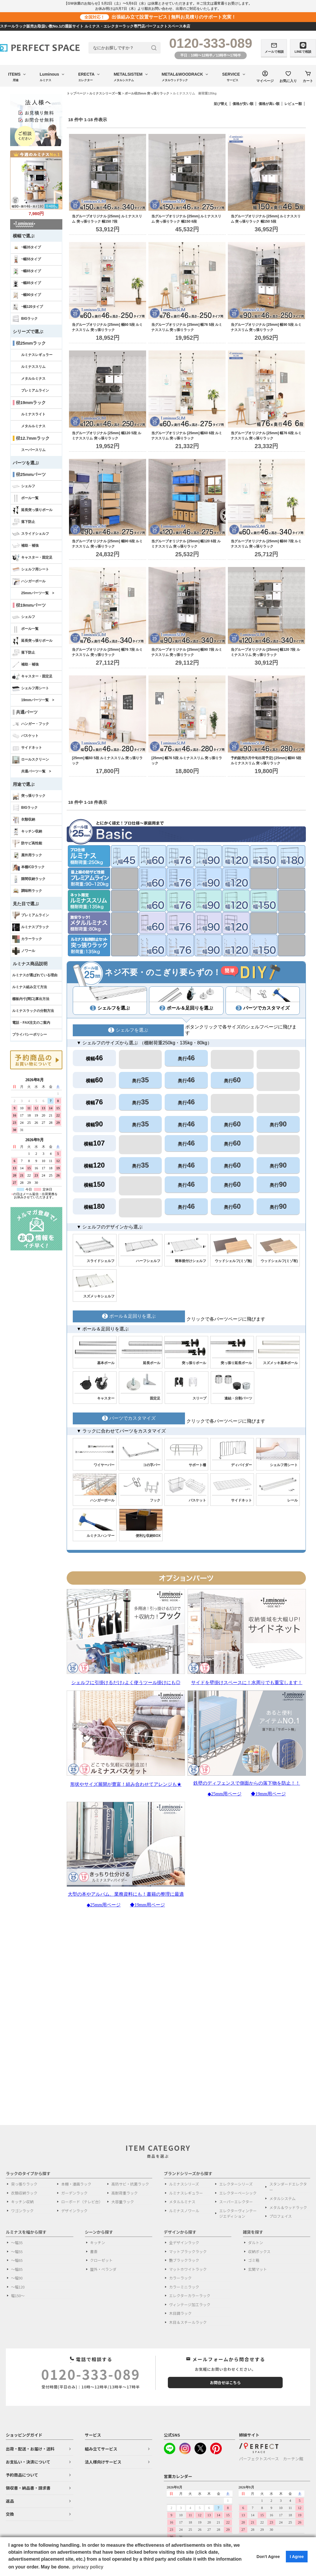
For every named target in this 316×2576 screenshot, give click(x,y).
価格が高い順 (269, 104)
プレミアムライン (35, 390)
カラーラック (27, 939)
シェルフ (23, 486)
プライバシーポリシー (29, 1034)
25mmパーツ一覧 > (37, 593)
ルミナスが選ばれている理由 (34, 975)
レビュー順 (293, 104)
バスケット (25, 736)
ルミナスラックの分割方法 (33, 1011)
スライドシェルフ (30, 534)
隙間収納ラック (29, 879)
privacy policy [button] (87, 2566)
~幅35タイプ (26, 247)
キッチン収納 (27, 831)
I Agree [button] (297, 2556)
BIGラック (25, 319)
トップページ (76, 93)
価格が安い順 (243, 104)
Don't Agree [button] (268, 2556)
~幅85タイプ (26, 283)
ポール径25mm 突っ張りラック (147, 93)
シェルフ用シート (30, 569)
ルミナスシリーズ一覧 (105, 93)
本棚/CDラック (28, 867)
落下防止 (23, 522)
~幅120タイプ (27, 307)
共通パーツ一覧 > (36, 771)
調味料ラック (27, 891)
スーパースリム (33, 450)
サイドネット (27, 748)
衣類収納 (23, 819)
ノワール (23, 951)
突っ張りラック (29, 796)
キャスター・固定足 (32, 557)
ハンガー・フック (30, 724)
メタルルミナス (33, 379)
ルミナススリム (33, 367)
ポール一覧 (25, 498)
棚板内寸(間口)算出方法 (30, 999)
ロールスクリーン (30, 759)
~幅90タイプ (26, 295)
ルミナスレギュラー (36, 355)
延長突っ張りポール (32, 510)
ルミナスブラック (30, 927)
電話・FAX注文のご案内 (31, 1023)
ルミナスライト (33, 414)
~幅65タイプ (26, 271)
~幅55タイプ (26, 259)
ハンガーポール (29, 581)
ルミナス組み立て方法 (29, 987)
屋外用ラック (27, 855)
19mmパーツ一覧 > (37, 700)
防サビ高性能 (27, 843)
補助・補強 (25, 546)
